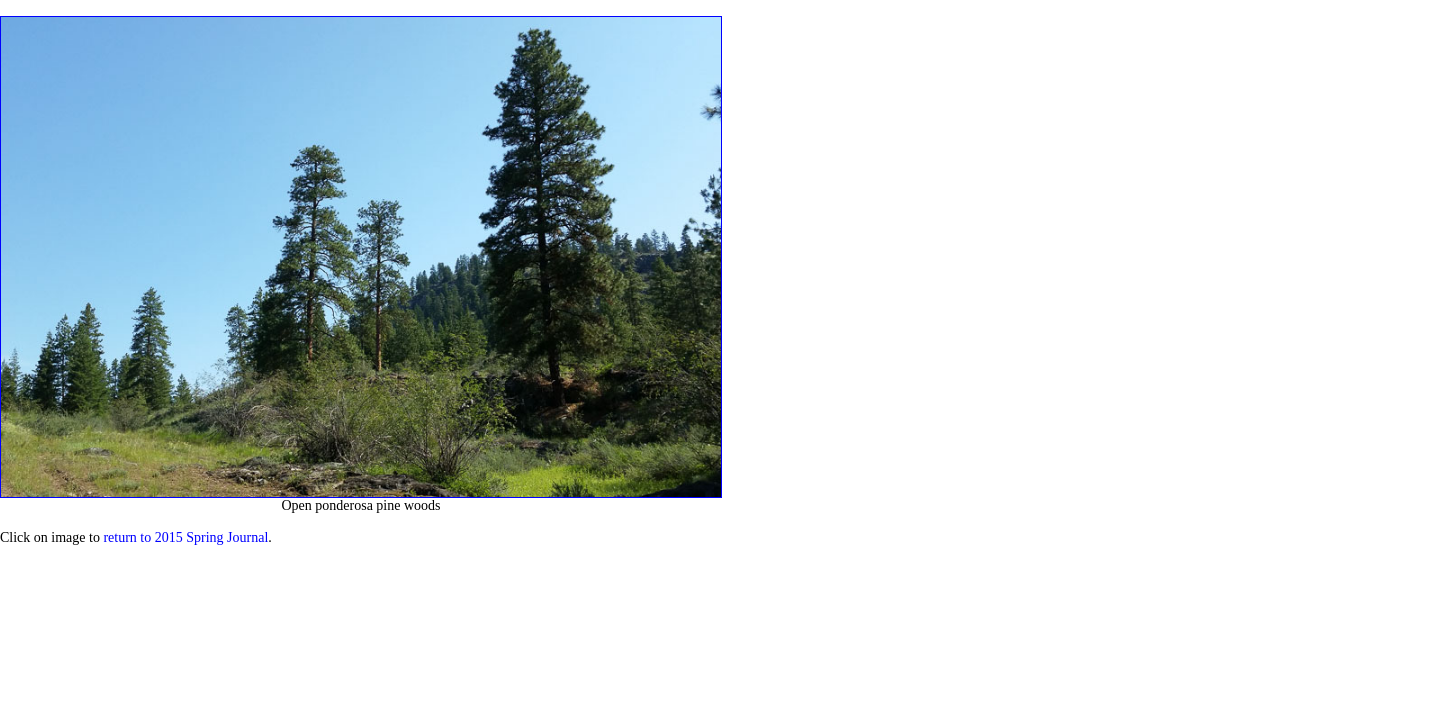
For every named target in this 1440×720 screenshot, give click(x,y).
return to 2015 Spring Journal (185, 537)
